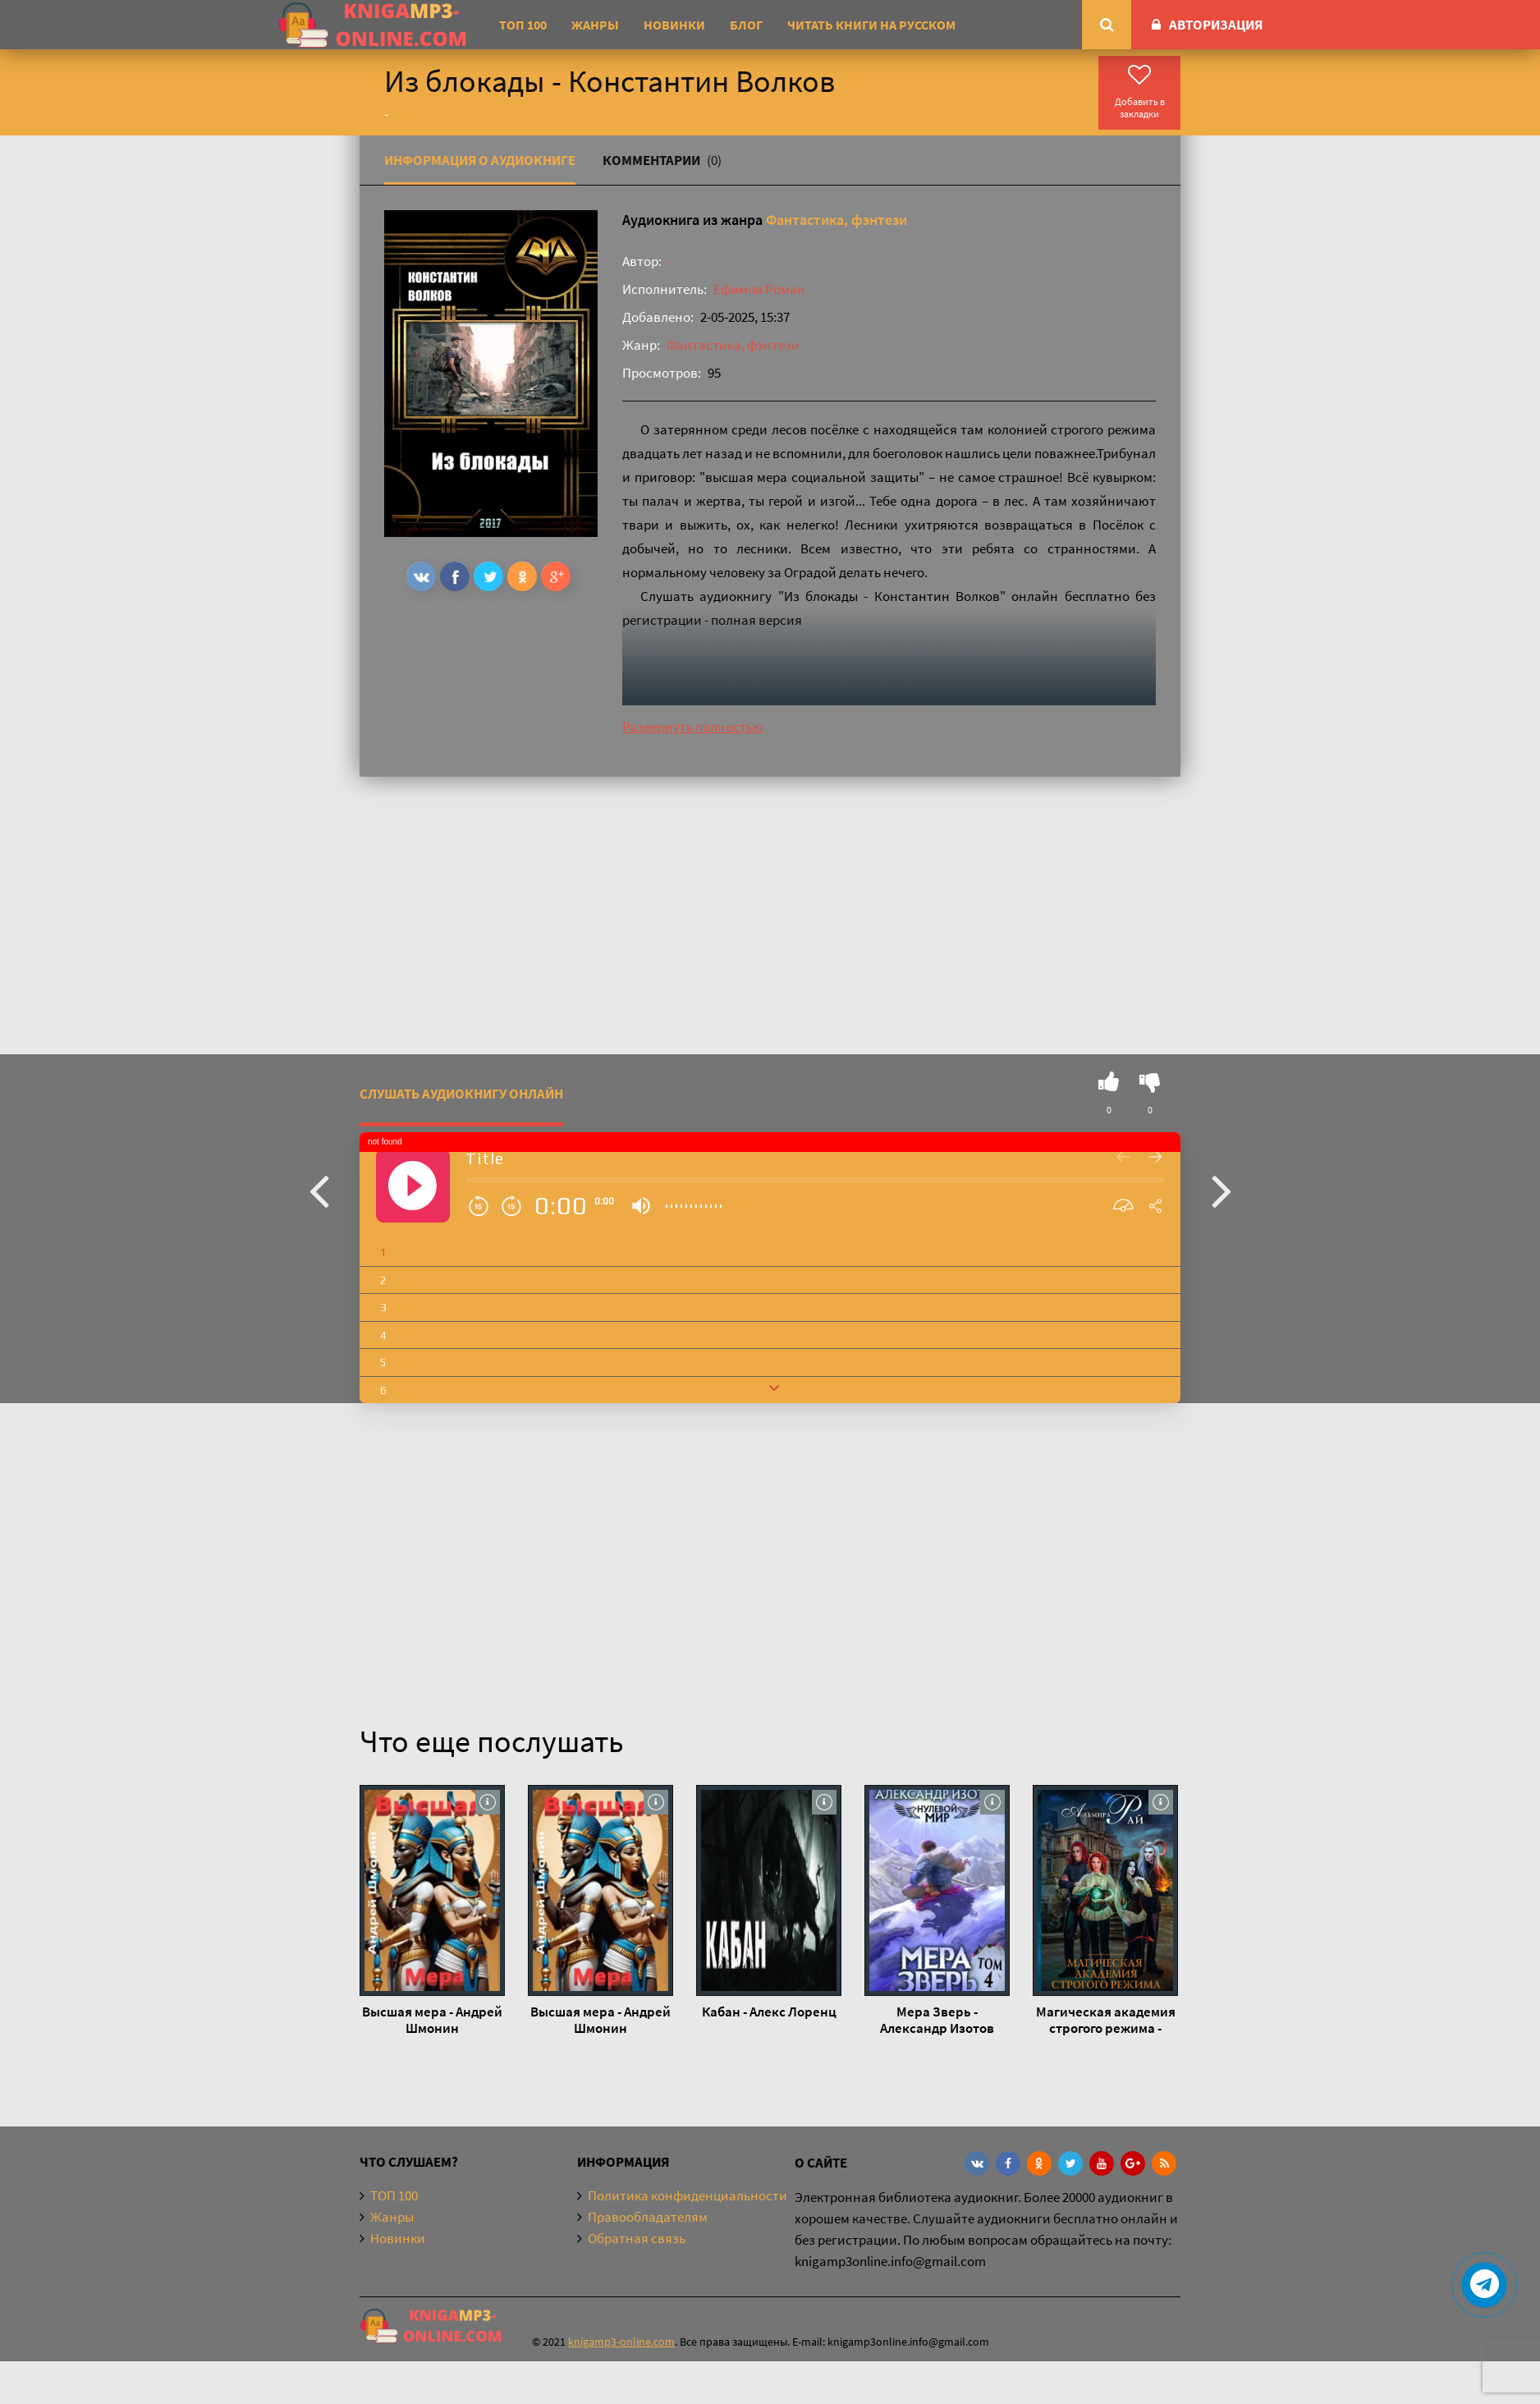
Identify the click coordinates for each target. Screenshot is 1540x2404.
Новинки (674, 24)
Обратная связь (636, 2238)
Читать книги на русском (871, 24)
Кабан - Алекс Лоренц (769, 2011)
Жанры (595, 24)
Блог (746, 24)
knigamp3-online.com (621, 2341)
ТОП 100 (523, 24)
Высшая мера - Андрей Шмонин (432, 2019)
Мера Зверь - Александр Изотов (937, 2019)
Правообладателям (648, 2217)
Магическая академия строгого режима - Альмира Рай (1106, 2019)
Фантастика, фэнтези (836, 219)
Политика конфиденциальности (687, 2195)
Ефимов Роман (759, 289)
